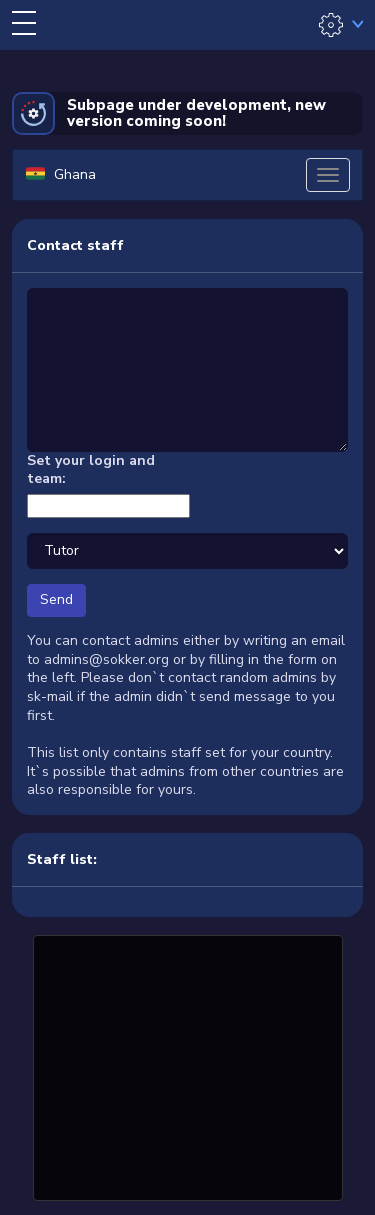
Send (56, 599)
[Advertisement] (188, 1065)
